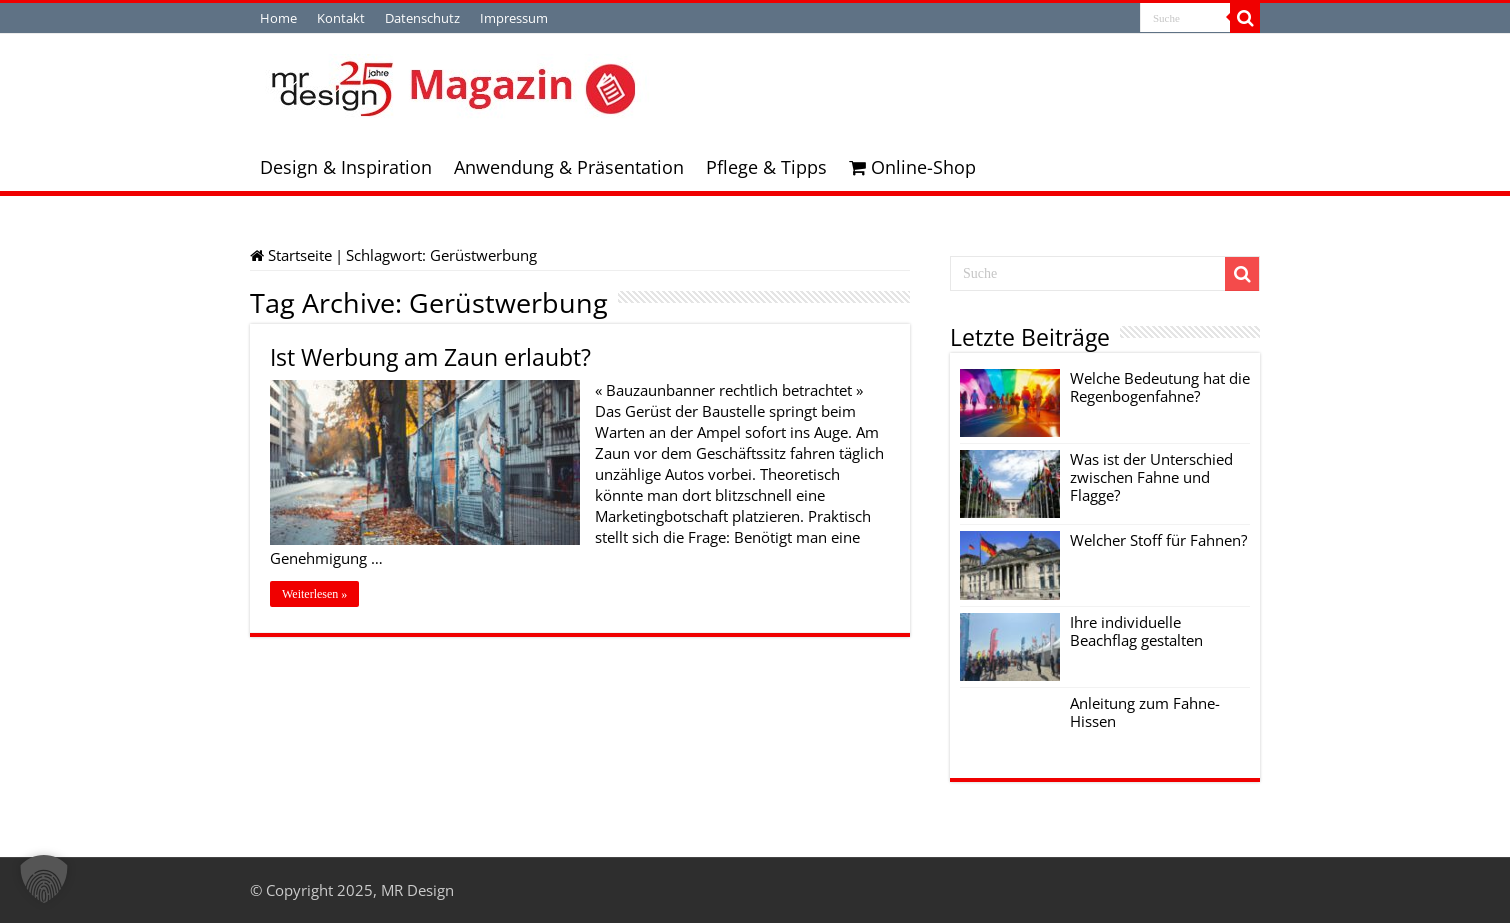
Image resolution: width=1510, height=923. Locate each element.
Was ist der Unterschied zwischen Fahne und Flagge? (1151, 477)
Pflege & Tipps (766, 167)
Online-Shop (912, 167)
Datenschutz (422, 18)
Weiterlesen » (314, 594)
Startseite (291, 255)
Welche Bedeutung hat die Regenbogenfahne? (1160, 387)
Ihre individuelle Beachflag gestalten (1136, 631)
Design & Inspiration (346, 167)
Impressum (514, 18)
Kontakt (341, 18)
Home (278, 18)
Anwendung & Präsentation (569, 167)
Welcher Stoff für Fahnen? (1158, 540)
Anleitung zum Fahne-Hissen (1145, 712)
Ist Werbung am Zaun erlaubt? (430, 357)
